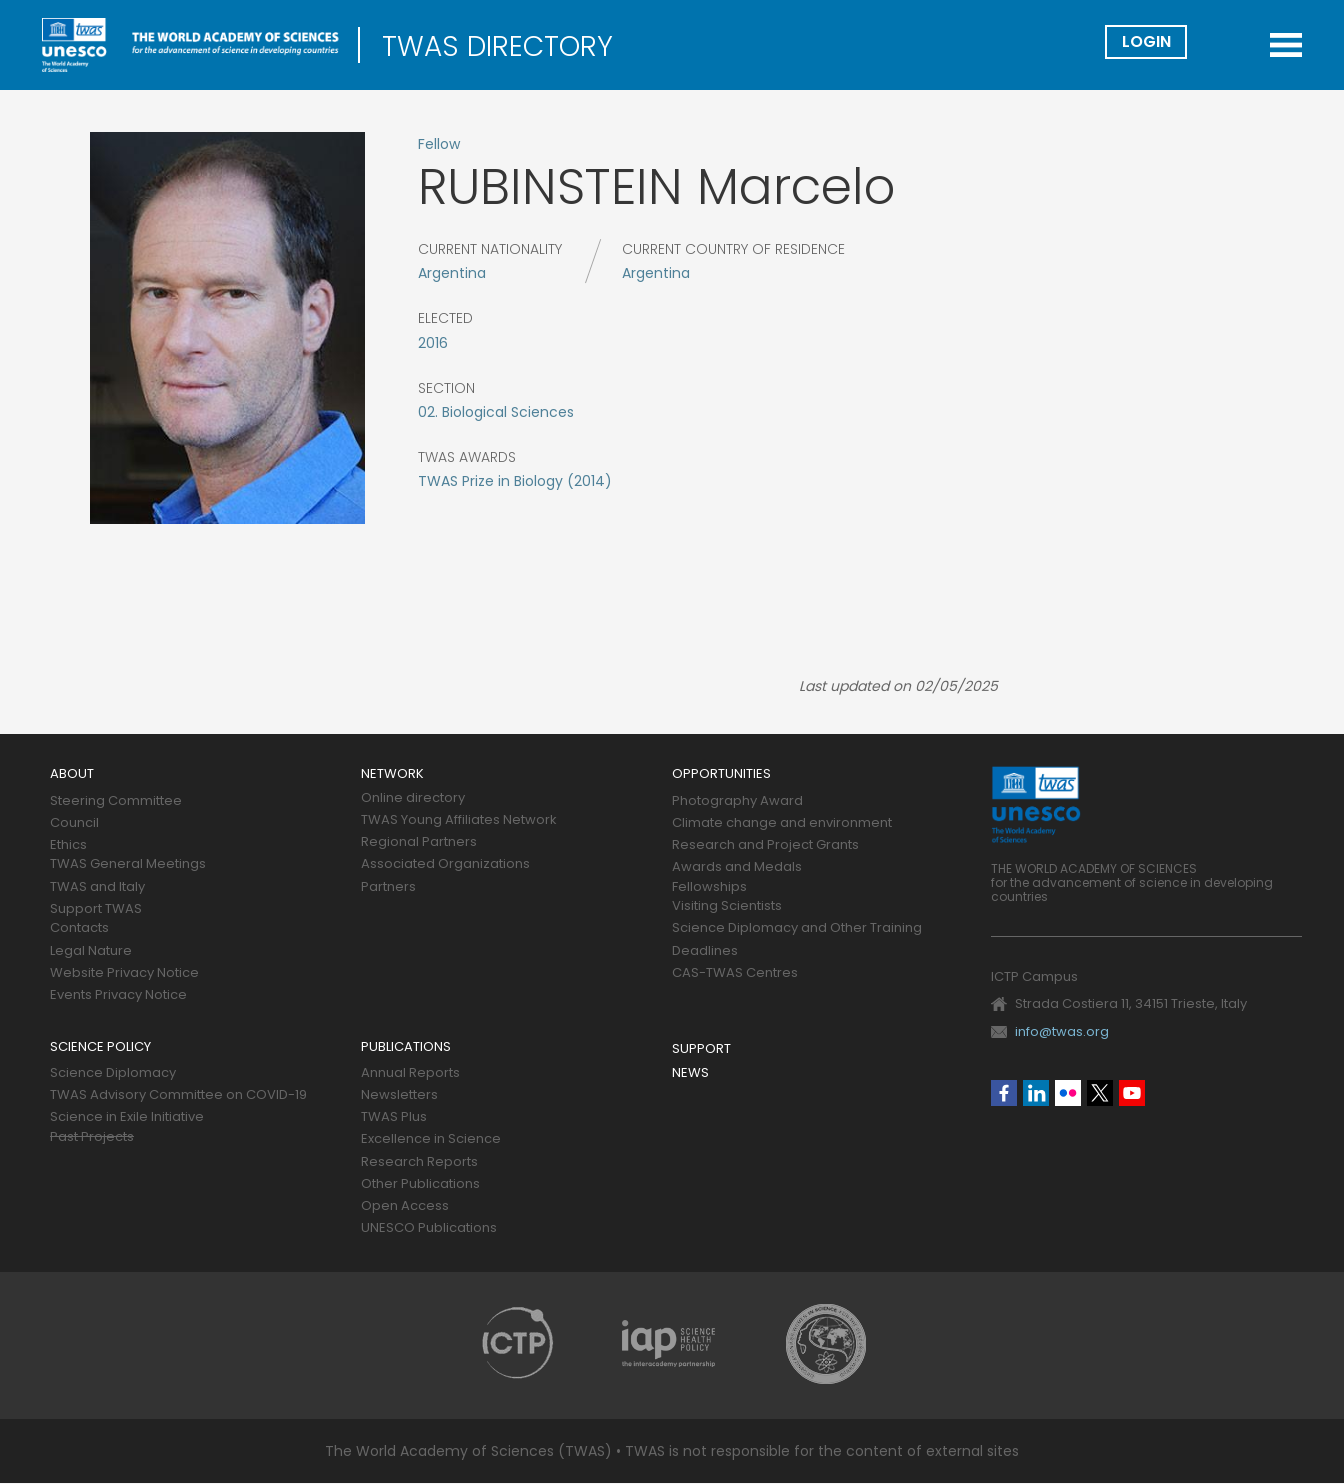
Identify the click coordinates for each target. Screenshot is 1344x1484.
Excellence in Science (431, 1139)
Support (701, 1049)
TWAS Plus (394, 1117)
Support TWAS (96, 909)
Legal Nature (91, 951)
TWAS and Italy (97, 887)
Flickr (1068, 1093)
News (690, 1073)
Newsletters (399, 1095)
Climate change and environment (782, 823)
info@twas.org (1062, 1031)
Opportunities (721, 774)
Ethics (68, 845)
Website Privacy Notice (124, 973)
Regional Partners (419, 842)
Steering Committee (116, 801)
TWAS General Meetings (128, 864)
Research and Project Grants (765, 845)
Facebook (1004, 1093)
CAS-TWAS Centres (735, 973)
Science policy (100, 1047)
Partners (388, 887)
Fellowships (709, 887)
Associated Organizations (445, 864)
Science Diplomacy (113, 1073)
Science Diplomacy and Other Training (797, 928)
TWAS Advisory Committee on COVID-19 (178, 1095)
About (72, 774)
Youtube (1132, 1093)
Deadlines (705, 951)
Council (74, 823)
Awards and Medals (737, 867)
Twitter (1100, 1093)
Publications (406, 1047)
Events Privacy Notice (118, 995)
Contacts (79, 928)
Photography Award (737, 801)
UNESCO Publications (429, 1228)
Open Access (405, 1206)
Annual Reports (410, 1073)
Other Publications (420, 1184)
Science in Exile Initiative (127, 1117)
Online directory (413, 798)
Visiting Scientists (727, 906)
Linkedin (1036, 1093)
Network (392, 774)
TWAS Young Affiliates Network (459, 820)
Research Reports (419, 1162)
